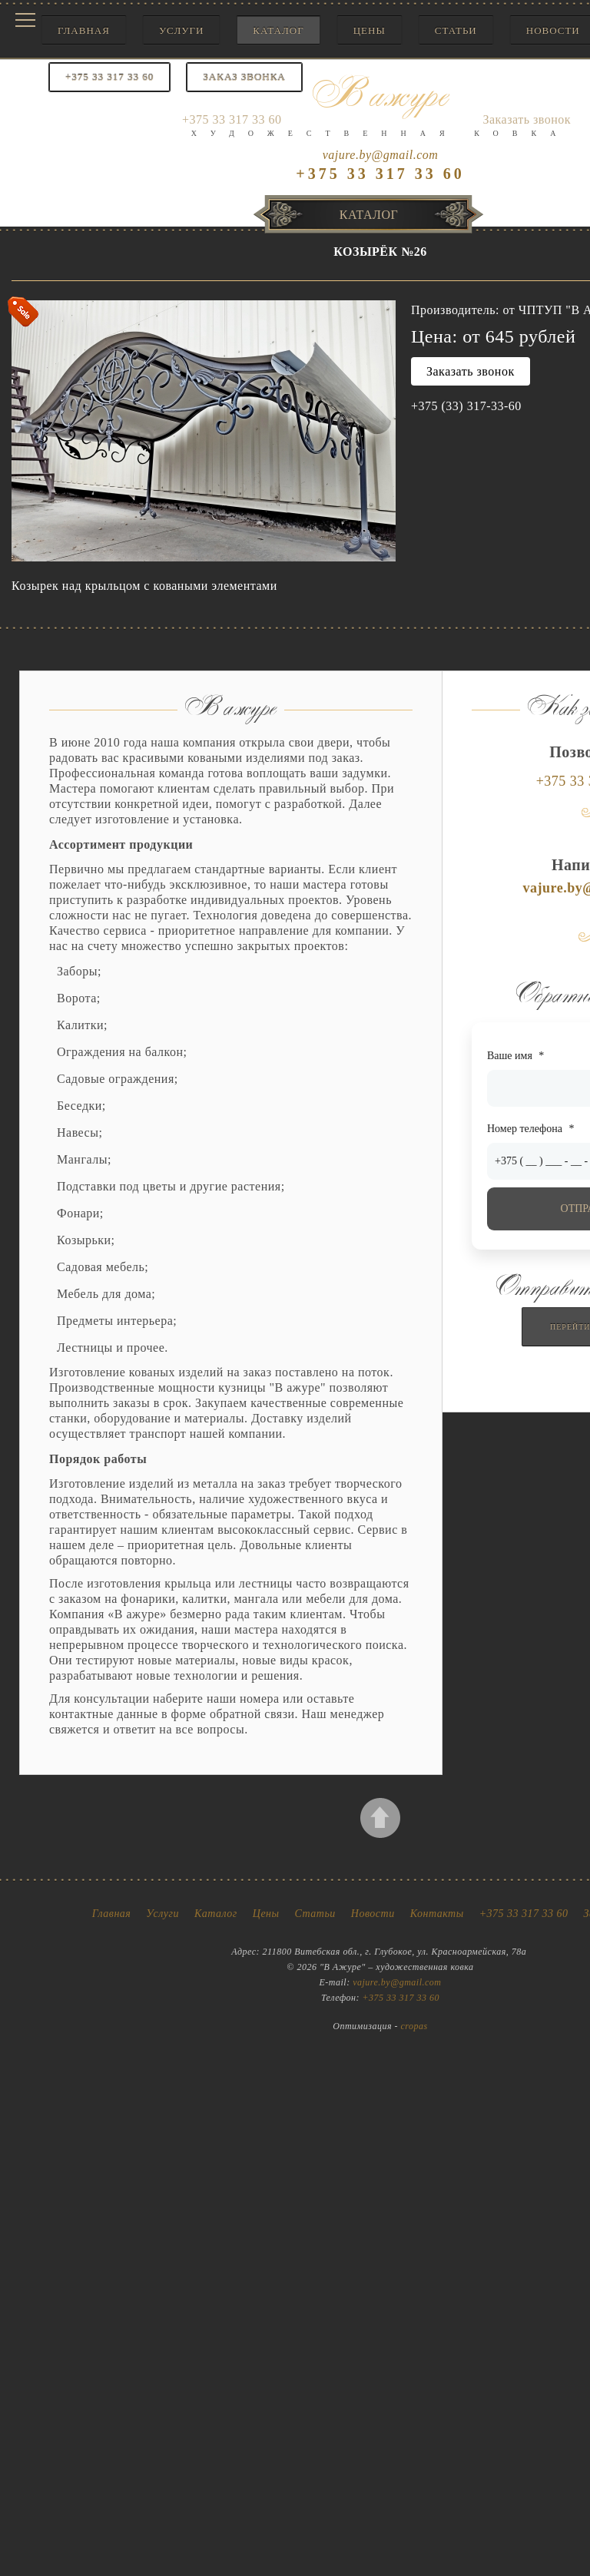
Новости (373, 1913)
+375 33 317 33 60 (523, 1913)
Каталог (278, 30)
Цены (369, 30)
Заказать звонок (470, 371)
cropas (414, 2026)
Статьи (456, 30)
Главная (84, 30)
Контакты (437, 1913)
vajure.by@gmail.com (381, 154)
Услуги (181, 30)
